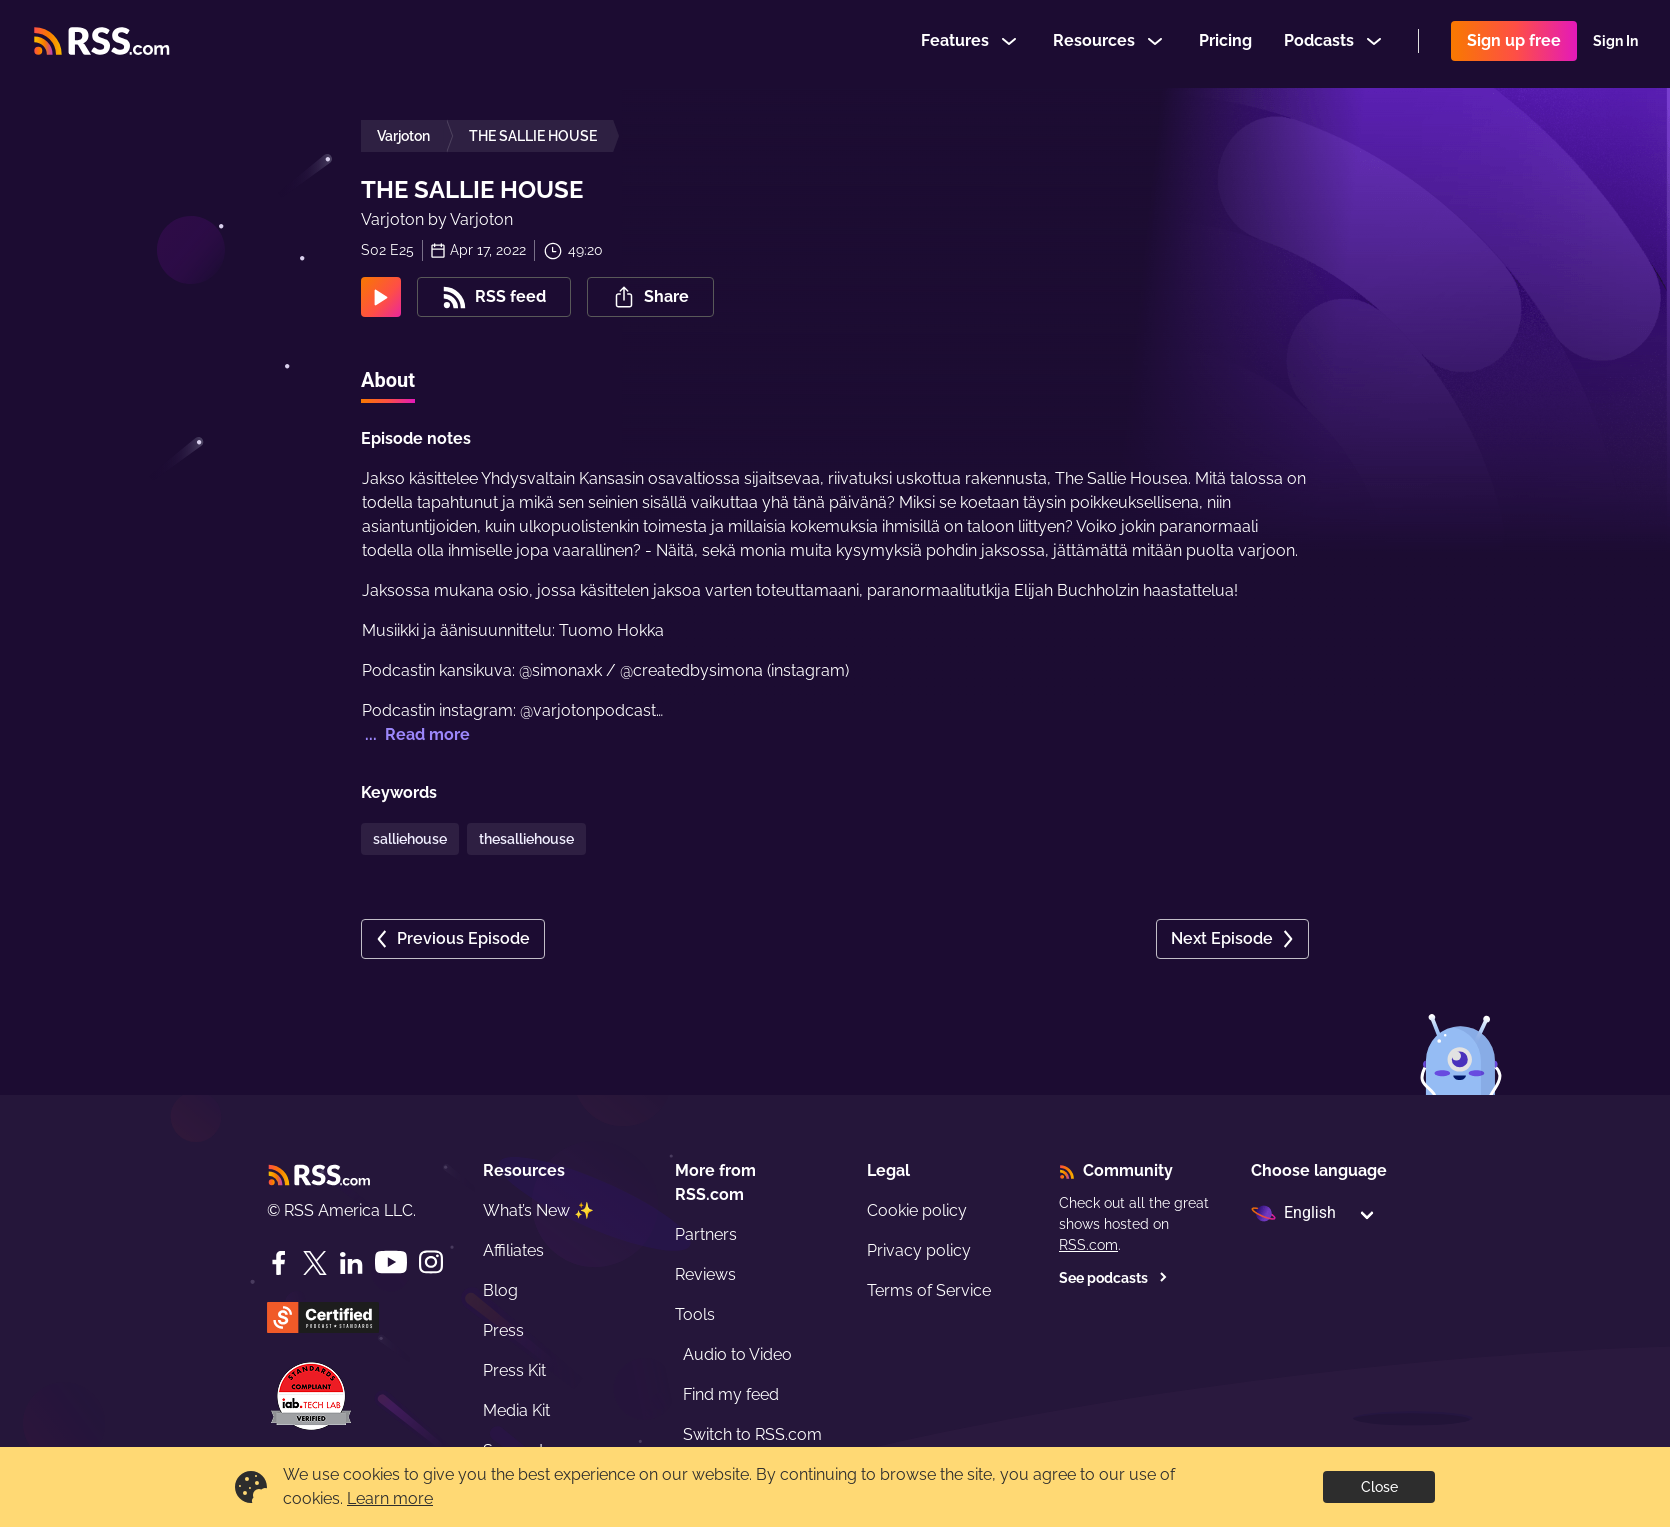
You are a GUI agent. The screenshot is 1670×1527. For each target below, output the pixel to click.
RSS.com (1088, 1245)
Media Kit (516, 1410)
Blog (500, 1290)
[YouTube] (391, 1262)
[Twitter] (315, 1263)
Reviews (705, 1274)
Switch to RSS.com (752, 1434)
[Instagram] (431, 1262)
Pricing (1225, 43)
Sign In (1615, 44)
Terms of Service (929, 1290)
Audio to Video (737, 1354)
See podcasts (1113, 1278)
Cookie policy (917, 1210)
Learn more (390, 1498)
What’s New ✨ (538, 1210)
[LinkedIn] (351, 1263)
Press (503, 1330)
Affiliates (513, 1250)
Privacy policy (919, 1250)
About (388, 380)
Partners (706, 1234)
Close (1379, 1487)
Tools (695, 1314)
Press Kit (514, 1370)
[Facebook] (279, 1263)
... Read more (415, 734)
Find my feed (731, 1394)
